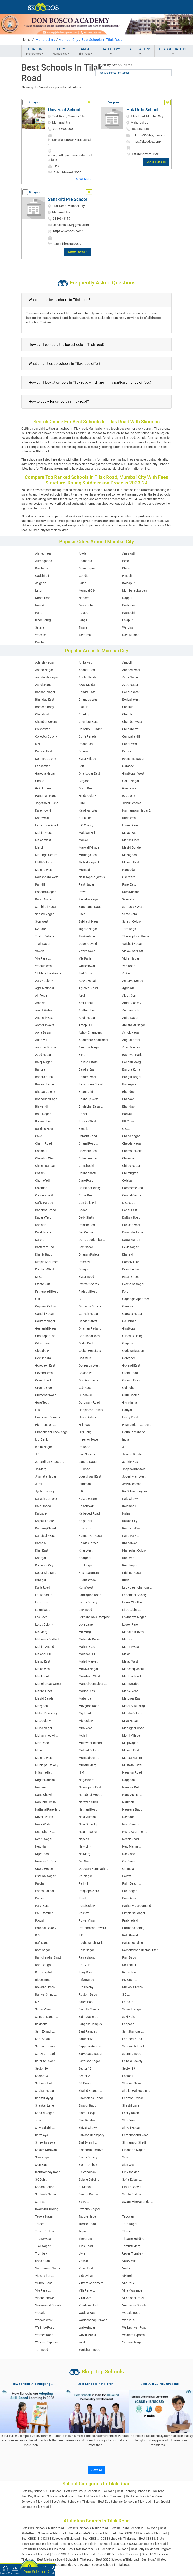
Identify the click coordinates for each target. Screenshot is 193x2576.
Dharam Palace (89, 1254)
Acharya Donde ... (134, 980)
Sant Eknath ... (45, 2031)
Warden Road (44, 2335)
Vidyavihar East (132, 951)
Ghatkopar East (89, 773)
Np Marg (84, 1854)
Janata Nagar (88, 1461)
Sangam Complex (90, 2024)
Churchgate (130, 1173)
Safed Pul (128, 2002)
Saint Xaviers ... (89, 2016)
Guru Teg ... (43, 1402)
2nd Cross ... (87, 973)
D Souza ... (129, 1202)
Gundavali (129, 788)
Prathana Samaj (133, 1928)
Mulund (40, 1750)
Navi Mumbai (131, 635)
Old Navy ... (86, 1861)
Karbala (40, 1543)
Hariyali (127, 1410)
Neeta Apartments (134, 1831)
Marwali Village (89, 847)
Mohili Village (131, 1735)
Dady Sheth (86, 1217)
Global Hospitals (90, 1350)
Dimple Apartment (47, 1262)
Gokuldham (43, 788)
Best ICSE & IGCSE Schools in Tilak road (139, 2544)
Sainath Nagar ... (46, 2016)
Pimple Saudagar (133, 1913)
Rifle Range (86, 1979)
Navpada (128, 1817)
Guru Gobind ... (132, 1395)
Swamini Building (46, 2209)
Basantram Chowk (91, 1084)
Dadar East (86, 744)
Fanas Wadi (43, 766)
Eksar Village (87, 758)
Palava (127, 1876)
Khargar (40, 1558)
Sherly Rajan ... (132, 2113)
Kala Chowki (130, 1498)
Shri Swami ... (88, 2142)
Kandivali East (131, 1528)
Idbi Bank (41, 1439)
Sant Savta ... (44, 2039)
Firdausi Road (88, 1291)
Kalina (126, 1513)
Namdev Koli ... (132, 1787)
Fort (81, 766)
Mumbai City (68, 40)
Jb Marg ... (42, 1469)
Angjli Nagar (87, 1017)
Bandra (40, 1069)
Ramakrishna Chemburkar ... (141, 1950)
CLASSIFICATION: (172, 51)
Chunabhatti (130, 729)
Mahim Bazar (88, 1646)
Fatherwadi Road (46, 1291)
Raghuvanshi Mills (91, 1942)
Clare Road (86, 1180)
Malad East (129, 832)
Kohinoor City (44, 1565)
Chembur (128, 714)
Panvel (39, 1898)
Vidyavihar (86, 2275)
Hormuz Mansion (134, 1432)
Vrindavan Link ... (90, 2305)
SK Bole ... (42, 2179)
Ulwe (82, 2253)
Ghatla (39, 781)
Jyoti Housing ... (46, 1491)
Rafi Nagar (42, 1942)
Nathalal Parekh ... (47, 1809)
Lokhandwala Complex (94, 1617)
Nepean (84, 1839)
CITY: (61, 51)
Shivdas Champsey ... (93, 2135)
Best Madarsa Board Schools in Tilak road (65, 2559)
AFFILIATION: (139, 51)
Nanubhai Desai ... (47, 1802)
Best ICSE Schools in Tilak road (87, 2528)
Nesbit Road (130, 1839)
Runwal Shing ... (46, 1994)
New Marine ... (132, 1846)
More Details (156, 162)
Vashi (126, 2268)
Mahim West (43, 832)
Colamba (41, 1188)
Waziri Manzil (87, 2335)
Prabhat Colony (45, 1928)
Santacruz (86, 2039)
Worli (82, 2342)
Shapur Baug (87, 2105)
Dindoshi (128, 751)
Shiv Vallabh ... (45, 2127)
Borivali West (131, 699)
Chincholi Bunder (90, 729)
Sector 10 (41, 2068)
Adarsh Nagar (44, 662)
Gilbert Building (132, 1336)
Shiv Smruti (129, 2120)
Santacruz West (133, 906)
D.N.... (39, 744)
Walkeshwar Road (134, 2327)
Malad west (43, 1669)
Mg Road (85, 1713)
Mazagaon (129, 855)
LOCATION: (34, 51)
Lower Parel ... (132, 825)
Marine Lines (130, 840)
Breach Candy (44, 707)
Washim (40, 635)
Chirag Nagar (131, 1165)
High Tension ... (45, 1424)
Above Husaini (88, 980)
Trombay (41, 2253)
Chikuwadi (129, 1158)
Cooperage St (44, 1195)
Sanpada (128, 2024)
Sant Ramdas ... (89, 2031)
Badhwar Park (132, 1054)
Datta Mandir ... (132, 1239)
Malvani (84, 840)
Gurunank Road (89, 1402)
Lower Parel (130, 1624)
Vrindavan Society (134, 2305)
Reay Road (86, 1972)
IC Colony (128, 795)
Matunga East (88, 855)
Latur (38, 590)
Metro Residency (46, 1713)
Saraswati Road (133, 2046)
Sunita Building (132, 2194)
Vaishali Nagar (132, 943)
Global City (42, 1350)
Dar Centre (86, 1232)
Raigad (83, 612)
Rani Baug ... (130, 1957)
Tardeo (39, 2224)
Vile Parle (128, 2283)
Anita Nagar (130, 1017)
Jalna (82, 583)
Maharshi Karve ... (91, 1639)
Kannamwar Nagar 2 (136, 810)
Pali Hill (40, 884)
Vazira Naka (87, 951)
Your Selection (37, 2571)
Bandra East (87, 692)
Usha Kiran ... (44, 2261)
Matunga (85, 1698)
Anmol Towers (44, 1025)
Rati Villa (84, 1965)
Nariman (128, 1802)
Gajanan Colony (46, 1306)
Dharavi (84, 751)
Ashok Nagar (44, 684)
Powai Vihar (87, 1920)
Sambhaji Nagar (46, 906)
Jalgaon (40, 583)
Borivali (127, 1114)
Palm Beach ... (132, 1883)
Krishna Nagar (132, 1572)
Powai (83, 892)
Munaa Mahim (132, 1757)
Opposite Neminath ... (93, 1868)
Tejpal (82, 2231)
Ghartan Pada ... (90, 1328)
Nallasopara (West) (92, 877)
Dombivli (84, 1262)
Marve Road (130, 1691)
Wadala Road (131, 2312)
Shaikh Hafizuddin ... (136, 2090)
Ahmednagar (44, 553)
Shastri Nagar (44, 914)
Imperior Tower (89, 1439)
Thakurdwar (87, 936)
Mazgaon (41, 1706)
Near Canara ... (132, 1824)
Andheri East (87, 670)
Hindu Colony (88, 795)
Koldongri (85, 1565)
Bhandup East (44, 699)
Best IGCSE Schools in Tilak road (43, 2549)
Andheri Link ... (132, 1010)
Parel (82, 1898)
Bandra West (131, 692)
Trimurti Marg (131, 2246)
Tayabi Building (45, 2231)
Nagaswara (87, 1780)
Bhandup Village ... (47, 1099)
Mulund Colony (89, 1750)
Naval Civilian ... (45, 1817)
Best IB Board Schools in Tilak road (133, 2528)
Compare (34, 102)
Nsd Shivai (129, 1854)
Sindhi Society (88, 2157)
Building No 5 (44, 1128)
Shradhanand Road (135, 2135)
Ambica (40, 1003)
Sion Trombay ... (89, 2164)
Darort (39, 1239)
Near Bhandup (88, 1824)
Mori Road (42, 1743)
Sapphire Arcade (90, 2046)
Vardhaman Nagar (47, 2268)
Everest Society (89, 1284)
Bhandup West (88, 699)
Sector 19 (128, 2068)
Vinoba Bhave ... (46, 2298)
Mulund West (44, 869)
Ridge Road (130, 1972)
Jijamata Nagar (45, 1476)
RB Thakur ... (131, 1965)
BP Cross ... (130, 1121)
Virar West (86, 2298)
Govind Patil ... (88, 1373)
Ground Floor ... (45, 1387)
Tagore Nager (88, 2216)
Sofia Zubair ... (132, 2179)
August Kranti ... (133, 1040)
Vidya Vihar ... (44, 2275)
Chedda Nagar (132, 1143)
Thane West (43, 2238)
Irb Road (84, 1447)
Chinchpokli (86, 1165)
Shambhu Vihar (132, 2098)
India (125, 1439)
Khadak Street (88, 1543)
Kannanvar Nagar (91, 1535)
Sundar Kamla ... (90, 2194)
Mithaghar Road (133, 1728)
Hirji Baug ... (87, 1432)
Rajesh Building (132, 1942)
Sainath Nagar (132, 2009)
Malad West (43, 840)
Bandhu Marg (131, 1062)
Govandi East (131, 1365)
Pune (38, 612)
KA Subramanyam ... (136, 1491)
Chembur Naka (132, 1151)
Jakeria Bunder (132, 1454)
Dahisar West (131, 1225)
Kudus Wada (87, 1580)
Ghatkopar (129, 1328)
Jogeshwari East (46, 803)
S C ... (126, 1994)
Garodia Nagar (45, 773)
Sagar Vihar (43, 2009)
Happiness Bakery (91, 1410)
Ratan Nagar (43, 899)
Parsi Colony (87, 1905)
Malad (126, 1654)
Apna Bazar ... (44, 1032)
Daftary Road (131, 1217)
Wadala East (87, 2312)
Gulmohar (129, 1387)
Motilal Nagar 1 (89, 862)
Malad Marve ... (89, 1661)
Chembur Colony (46, 721)
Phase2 (84, 1913)
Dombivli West (44, 1269)
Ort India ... (129, 1868)
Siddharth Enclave (91, 2150)
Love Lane (86, 1624)
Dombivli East (131, 1262)
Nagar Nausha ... (46, 1780)
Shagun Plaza (131, 2083)
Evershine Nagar (133, 758)
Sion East (41, 2164)
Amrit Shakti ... (88, 1003)
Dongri (83, 1269)
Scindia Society (132, 2061)
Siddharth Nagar (133, 2150)
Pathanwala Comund (136, 1905)
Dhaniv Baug (43, 1254)
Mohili (83, 1735)
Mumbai (84, 869)
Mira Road (86, 1728)
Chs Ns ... (41, 1173)
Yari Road (128, 966)
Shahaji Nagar (44, 2090)
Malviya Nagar (88, 1669)
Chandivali (42, 714)
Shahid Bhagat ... (90, 2090)
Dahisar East (43, 751)
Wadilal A (128, 2320)
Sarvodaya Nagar (90, 2053)
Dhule (126, 568)
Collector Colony (46, 736)
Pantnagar (129, 1891)
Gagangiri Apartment (136, 1299)
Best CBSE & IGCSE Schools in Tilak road (109, 2538)
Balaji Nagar (43, 1062)
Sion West (41, 921)
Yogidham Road (89, 2349)
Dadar (83, 1210)
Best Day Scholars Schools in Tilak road (124, 2501)
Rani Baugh (43, 1965)
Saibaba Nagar (89, 899)
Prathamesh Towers (92, 1928)
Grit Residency (88, 1380)
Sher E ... (84, 914)
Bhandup (128, 1091)
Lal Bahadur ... (45, 1595)
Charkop (84, 714)
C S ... (126, 1128)
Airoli (82, 995)
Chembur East (88, 721)
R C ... (39, 1935)
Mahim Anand (44, 1646)
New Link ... (86, 1846)
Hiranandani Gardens (136, 1424)
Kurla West (129, 818)
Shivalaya (41, 2135)
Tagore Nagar (88, 929)
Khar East (41, 1550)
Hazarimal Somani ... (49, 1417)
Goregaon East (45, 1365)
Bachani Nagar (45, 692)
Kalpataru (85, 1521)
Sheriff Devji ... (88, 2113)
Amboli (127, 662)
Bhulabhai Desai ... (91, 1106)
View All (96, 2470)
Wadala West (44, 966)
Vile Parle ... (43, 958)
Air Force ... (42, 995)
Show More (83, 178)
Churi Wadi (42, 1180)
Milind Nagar (43, 1728)
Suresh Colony (132, 921)
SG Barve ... (86, 2083)
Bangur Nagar (131, 1077)
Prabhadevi (130, 1920)
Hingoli (127, 575)
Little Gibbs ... (131, 1609)
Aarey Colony (44, 980)
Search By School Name (113, 65)
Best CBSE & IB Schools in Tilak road (143, 2533)
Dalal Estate (43, 1232)
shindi (39, 2120)
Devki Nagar (130, 1247)
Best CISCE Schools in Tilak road (73, 2554)
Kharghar (85, 1558)
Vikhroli (127, 2275)
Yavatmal (85, 635)
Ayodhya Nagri (89, 1047)
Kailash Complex (46, 1498)
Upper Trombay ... (134, 2253)
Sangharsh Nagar (91, 906)
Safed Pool (86, 2002)
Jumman (85, 1484)
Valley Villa (129, 2261)
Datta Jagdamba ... (92, 1239)
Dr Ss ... (40, 1276)
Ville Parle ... (87, 2290)
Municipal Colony (46, 1765)
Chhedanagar (88, 1158)
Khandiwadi (130, 1543)
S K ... (39, 2002)
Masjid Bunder (132, 847)
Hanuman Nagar (46, 795)
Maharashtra (45, 40)
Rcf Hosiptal (43, 1972)
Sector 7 (127, 2076)
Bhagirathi (86, 1091)
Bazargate (129, 1084)
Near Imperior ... (89, 1831)
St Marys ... (86, 2187)
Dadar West (130, 744)
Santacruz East (132, 2039)
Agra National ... (46, 988)
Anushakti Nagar (46, 677)
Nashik (39, 605)
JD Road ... (86, 1469)
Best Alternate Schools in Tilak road (92, 2533)
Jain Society (87, 1454)
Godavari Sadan (133, 1350)
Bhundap (128, 1106)
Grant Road (130, 1373)
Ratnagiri (128, 612)
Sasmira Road (131, 2053)
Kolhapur (128, 583)
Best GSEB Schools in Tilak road (117, 2559)
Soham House (44, 2187)
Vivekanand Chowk (48, 2305)
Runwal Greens (132, 1987)
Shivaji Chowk (88, 2127)
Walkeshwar (87, 966)
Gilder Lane (42, 1343)
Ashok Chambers (90, 1032)
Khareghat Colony (134, 1550)
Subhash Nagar (89, 921)
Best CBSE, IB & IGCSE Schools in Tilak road (50, 2538)
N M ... (83, 1772)
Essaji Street (130, 1276)
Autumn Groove (45, 1047)
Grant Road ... (88, 788)
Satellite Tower (45, 2061)
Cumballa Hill (131, 736)
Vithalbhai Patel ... (134, 2298)
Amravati (128, 553)
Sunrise (40, 2201)
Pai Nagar (85, 1876)
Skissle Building (89, 2179)
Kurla (125, 1580)
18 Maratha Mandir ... (49, 973)
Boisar (83, 1114)
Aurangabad (43, 561)
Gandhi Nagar (44, 1313)
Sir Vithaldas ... (132, 2172)
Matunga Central (46, 855)
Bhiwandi (41, 1106)
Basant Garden (45, 1084)
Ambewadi (86, 662)
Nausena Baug (132, 1809)
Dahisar (40, 1225)
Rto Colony (86, 1987)
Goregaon (129, 1358)
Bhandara (85, 561)
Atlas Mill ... (43, 1040)
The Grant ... (87, 2238)
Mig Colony (86, 1720)
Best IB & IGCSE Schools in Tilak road (85, 2544)
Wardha (127, 627)
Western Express (133, 2335)
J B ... (126, 1447)
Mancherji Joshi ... (134, 1669)
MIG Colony (43, 1720)
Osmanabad (87, 605)
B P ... (82, 1054)
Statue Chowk (131, 2187)
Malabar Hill (87, 832)
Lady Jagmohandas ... (137, 1587)
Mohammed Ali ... (47, 1735)
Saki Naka (129, 2016)
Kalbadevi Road (89, 1513)
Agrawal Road (88, 988)
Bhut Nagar (43, 1114)
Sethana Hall (43, 2083)
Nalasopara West (46, 877)
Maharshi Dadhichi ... (49, 1639)
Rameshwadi (87, 1957)
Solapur (127, 620)
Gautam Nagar (45, 1321)
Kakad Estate (88, 1498)
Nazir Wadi (42, 1824)
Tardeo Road (87, 2224)
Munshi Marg (87, 1765)
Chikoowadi (43, 729)
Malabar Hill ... (88, 1654)
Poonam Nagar (45, 892)
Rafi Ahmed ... (131, 1935)
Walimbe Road (44, 2327)
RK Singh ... (130, 1979)
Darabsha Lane (132, 1232)
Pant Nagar (86, 884)
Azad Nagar (130, 684)
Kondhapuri (130, 1565)
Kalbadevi (41, 1513)
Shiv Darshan (87, 2120)
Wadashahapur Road (93, 2320)
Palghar (40, 642)
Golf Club (85, 1358)
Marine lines (87, 1691)
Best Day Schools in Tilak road (41, 2491)
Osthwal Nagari (45, 1876)
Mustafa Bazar (132, 1765)
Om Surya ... (130, 1861)
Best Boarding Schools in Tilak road (140, 2491)
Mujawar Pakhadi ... (92, 1743)
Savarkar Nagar (89, 2061)
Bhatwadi (128, 1099)
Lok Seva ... (43, 1617)
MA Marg (41, 1632)
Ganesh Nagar (88, 1313)
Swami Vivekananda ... (137, 2201)
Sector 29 (85, 2076)
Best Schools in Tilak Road (102, 40)
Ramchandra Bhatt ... (49, 1957)
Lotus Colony (44, 1624)
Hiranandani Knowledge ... (53, 1432)
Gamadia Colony (90, 1306)
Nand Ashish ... (132, 1794)
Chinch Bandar (45, 1165)
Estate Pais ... (44, 1284)
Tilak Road (86, 2246)
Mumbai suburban (134, 590)
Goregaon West (89, 1365)
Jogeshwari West (134, 1476)
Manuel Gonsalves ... (93, 1683)
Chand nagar (131, 1136)
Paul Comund (44, 1913)
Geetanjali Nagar (46, 1328)
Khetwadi (128, 1558)
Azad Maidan (87, 684)
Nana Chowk (43, 1794)
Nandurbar (42, 598)
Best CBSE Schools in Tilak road (42, 2528)
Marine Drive (130, 1683)
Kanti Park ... (131, 1535)
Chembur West (132, 721)
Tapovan (128, 2216)
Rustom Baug (88, 1994)
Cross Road (86, 1195)
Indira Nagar (43, 1447)
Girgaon (84, 781)
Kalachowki (43, 810)
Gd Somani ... (131, 1321)
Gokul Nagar (130, 781)
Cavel (38, 1136)
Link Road (85, 1609)
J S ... (38, 1454)
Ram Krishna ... (132, 892)
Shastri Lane (130, 2105)
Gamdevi (128, 766)
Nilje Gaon (42, 1854)
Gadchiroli (42, 575)
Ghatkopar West (133, 773)
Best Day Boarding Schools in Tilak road (48, 2496)
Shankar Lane (44, 2105)
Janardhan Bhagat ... (49, 1461)
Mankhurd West (89, 1676)
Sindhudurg (43, 620)
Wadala (40, 2312)
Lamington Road (46, 825)
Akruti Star (129, 995)
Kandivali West (88, 810)
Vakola (39, 951)
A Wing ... (128, 973)
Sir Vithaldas (87, 2172)
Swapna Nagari (89, 2209)
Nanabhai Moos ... (91, 1794)
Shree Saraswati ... (47, 2142)
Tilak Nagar (43, 943)
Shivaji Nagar (131, 2127)
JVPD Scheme (131, 803)
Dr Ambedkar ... (132, 1269)
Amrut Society (131, 1003)
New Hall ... (42, 1846)
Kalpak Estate (44, 1521)
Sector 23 (41, 2076)
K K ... (82, 1491)
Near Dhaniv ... (45, 1831)
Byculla (83, 707)
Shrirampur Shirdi (134, 2142)
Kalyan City (129, 1521)
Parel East (129, 884)
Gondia (83, 575)
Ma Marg (85, 1632)
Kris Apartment (89, 1572)
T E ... (126, 2209)
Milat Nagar (130, 1720)
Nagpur (127, 598)
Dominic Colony (45, 758)
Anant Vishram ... (47, 1010)
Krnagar (40, 1580)
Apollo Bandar (88, 677)
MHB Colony (43, 862)
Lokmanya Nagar (134, 1617)
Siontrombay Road (47, 2172)
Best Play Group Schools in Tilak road (89, 2491)
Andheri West (131, 670)
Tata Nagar (129, 2224)
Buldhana (41, 568)
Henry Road (130, 1417)
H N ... (39, 1410)
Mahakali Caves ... (134, 1632)
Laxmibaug (42, 1609)
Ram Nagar (86, 1950)
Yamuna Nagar (132, 2342)
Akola (82, 553)
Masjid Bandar (45, 1698)
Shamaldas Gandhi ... (93, 2098)
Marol (39, 847)
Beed (125, 561)
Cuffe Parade (87, 736)
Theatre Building (133, 2238)
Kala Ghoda (43, 1506)
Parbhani (128, 605)
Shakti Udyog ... (45, 2098)
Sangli (83, 620)
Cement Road (88, 1136)
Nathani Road (88, 1809)
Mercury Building (133, 1706)
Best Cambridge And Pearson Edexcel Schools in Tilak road (91, 2564)
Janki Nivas (130, 1461)
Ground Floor (131, 1380)
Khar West (42, 818)
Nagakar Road (132, 1772)
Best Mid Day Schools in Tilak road (100, 2496)
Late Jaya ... (43, 1602)
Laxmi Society (88, 1602)
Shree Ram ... (131, 914)
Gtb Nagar (86, 1387)
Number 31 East (46, 1861)
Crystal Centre (131, 1195)
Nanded (84, 598)
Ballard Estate (88, 1062)
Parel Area (129, 1898)
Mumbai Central (89, 1757)
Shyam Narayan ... (47, 2150)
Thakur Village (44, 936)
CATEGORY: (111, 51)
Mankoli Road (131, 1676)
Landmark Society (134, 1595)
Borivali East (43, 1121)
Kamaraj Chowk (46, 1528)
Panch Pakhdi (44, 1891)
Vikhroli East (43, 2283)
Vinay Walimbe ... (133, 2290)
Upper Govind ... (89, 943)
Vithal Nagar (130, 958)
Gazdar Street (88, 1321)
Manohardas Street (48, 1683)
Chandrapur (87, 568)
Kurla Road (42, 1587)
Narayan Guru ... (90, 1802)
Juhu (82, 803)
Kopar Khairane (45, 1572)
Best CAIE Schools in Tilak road (118, 2554)
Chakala (127, 707)
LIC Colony (86, 825)
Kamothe (85, 1528)
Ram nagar (42, 1950)
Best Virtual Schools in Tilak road (74, 2501)
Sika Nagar (42, 2157)
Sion (125, 2157)
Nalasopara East (90, 1787)
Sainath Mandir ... (91, 2009)
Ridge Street (43, 1979)
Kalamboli (129, 1506)
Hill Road (85, 1424)
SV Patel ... (42, 929)
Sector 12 (85, 2068)
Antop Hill (85, 1025)
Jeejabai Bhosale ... (135, 1469)
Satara (39, 627)
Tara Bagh (129, 929)
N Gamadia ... (44, 1772)
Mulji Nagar (130, 1743)
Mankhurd (42, 1676)
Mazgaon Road (89, 1706)
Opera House (44, 1868)
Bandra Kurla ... (132, 1069)
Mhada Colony (132, 1713)
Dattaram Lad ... (46, 1247)
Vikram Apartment (91, 2283)
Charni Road (43, 1143)
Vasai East (86, 2268)
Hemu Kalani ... (89, 1417)
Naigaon (41, 1787)
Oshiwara (128, 877)
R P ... (82, 1935)
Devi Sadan (86, 1247)
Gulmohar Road (45, 1395)
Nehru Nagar (43, 1839)
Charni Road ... (89, 1143)
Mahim (127, 1639)
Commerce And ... (134, 1188)
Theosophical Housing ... (139, 936)
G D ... (39, 1299)
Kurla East (86, 818)
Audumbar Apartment (93, 1040)
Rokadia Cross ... (46, 1987)
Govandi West (44, 1373)
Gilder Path (86, 1343)
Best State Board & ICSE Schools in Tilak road (98, 2549)
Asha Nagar (130, 677)
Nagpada (128, 869)
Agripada (128, 988)
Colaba (127, 1180)
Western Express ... (48, 2342)
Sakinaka (128, 899)
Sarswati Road (45, 2053)
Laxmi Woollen (132, 1602)
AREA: (85, 51)
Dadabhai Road (45, 1210)
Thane (83, 627)
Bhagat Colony (45, 1091)
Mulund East (130, 862)
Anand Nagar (44, 670)
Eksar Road (86, 1276)
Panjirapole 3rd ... (90, 1891)
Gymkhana (129, 1402)
